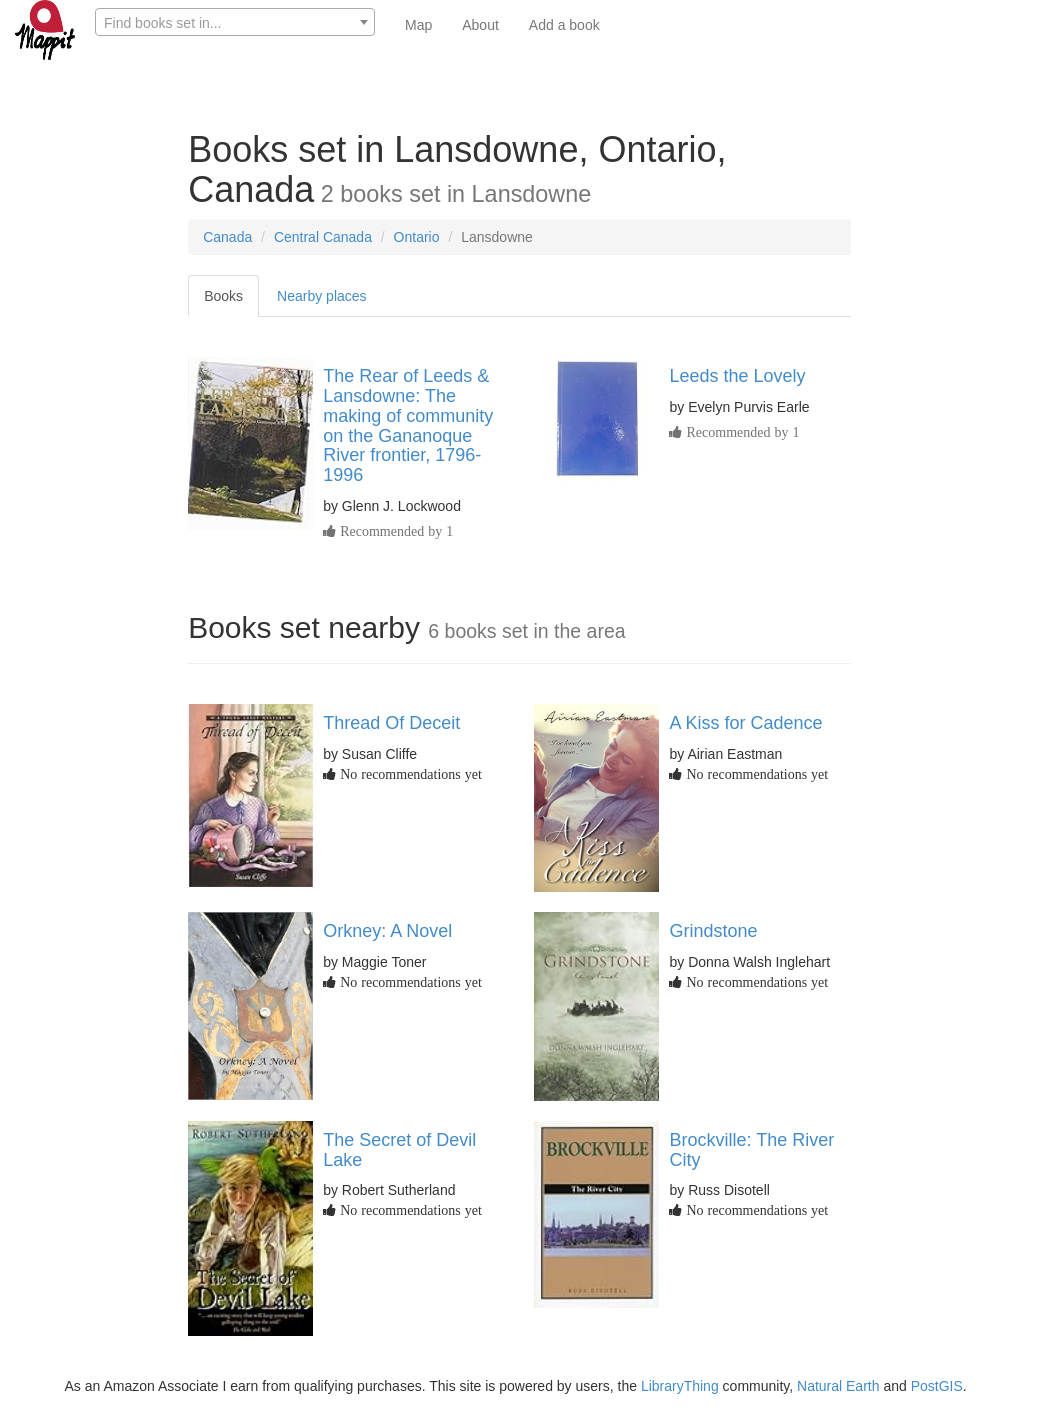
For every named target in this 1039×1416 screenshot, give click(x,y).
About (480, 25)
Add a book (564, 25)
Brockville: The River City (751, 1150)
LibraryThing (680, 1386)
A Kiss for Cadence (745, 723)
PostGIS (937, 1386)
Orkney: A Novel (387, 931)
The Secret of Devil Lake (399, 1150)
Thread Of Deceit (391, 723)
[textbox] (235, 23)
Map (418, 25)
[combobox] (235, 22)
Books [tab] (223, 296)
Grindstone (713, 931)
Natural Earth (838, 1386)
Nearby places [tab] (322, 296)
